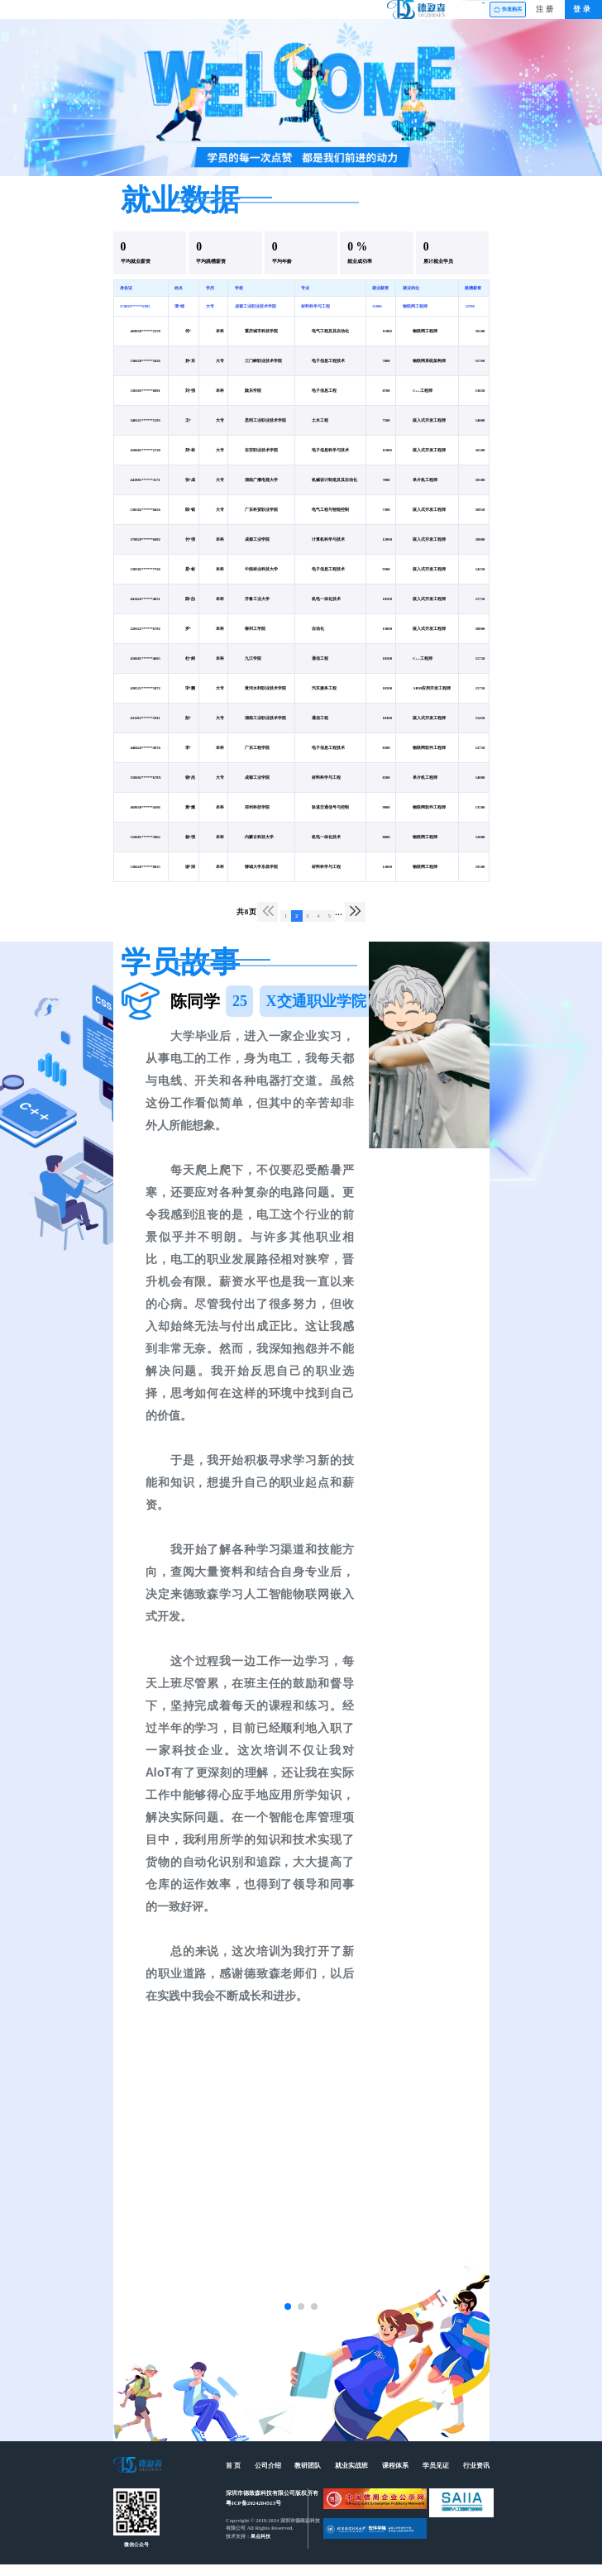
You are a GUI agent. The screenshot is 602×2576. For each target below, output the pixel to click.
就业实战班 (313, 15)
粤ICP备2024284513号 (253, 2515)
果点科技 (260, 2548)
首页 (163, 15)
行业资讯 (464, 15)
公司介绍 (213, 15)
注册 (546, 15)
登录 (583, 15)
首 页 (233, 2478)
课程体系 (364, 15)
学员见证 (414, 15)
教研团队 (264, 15)
